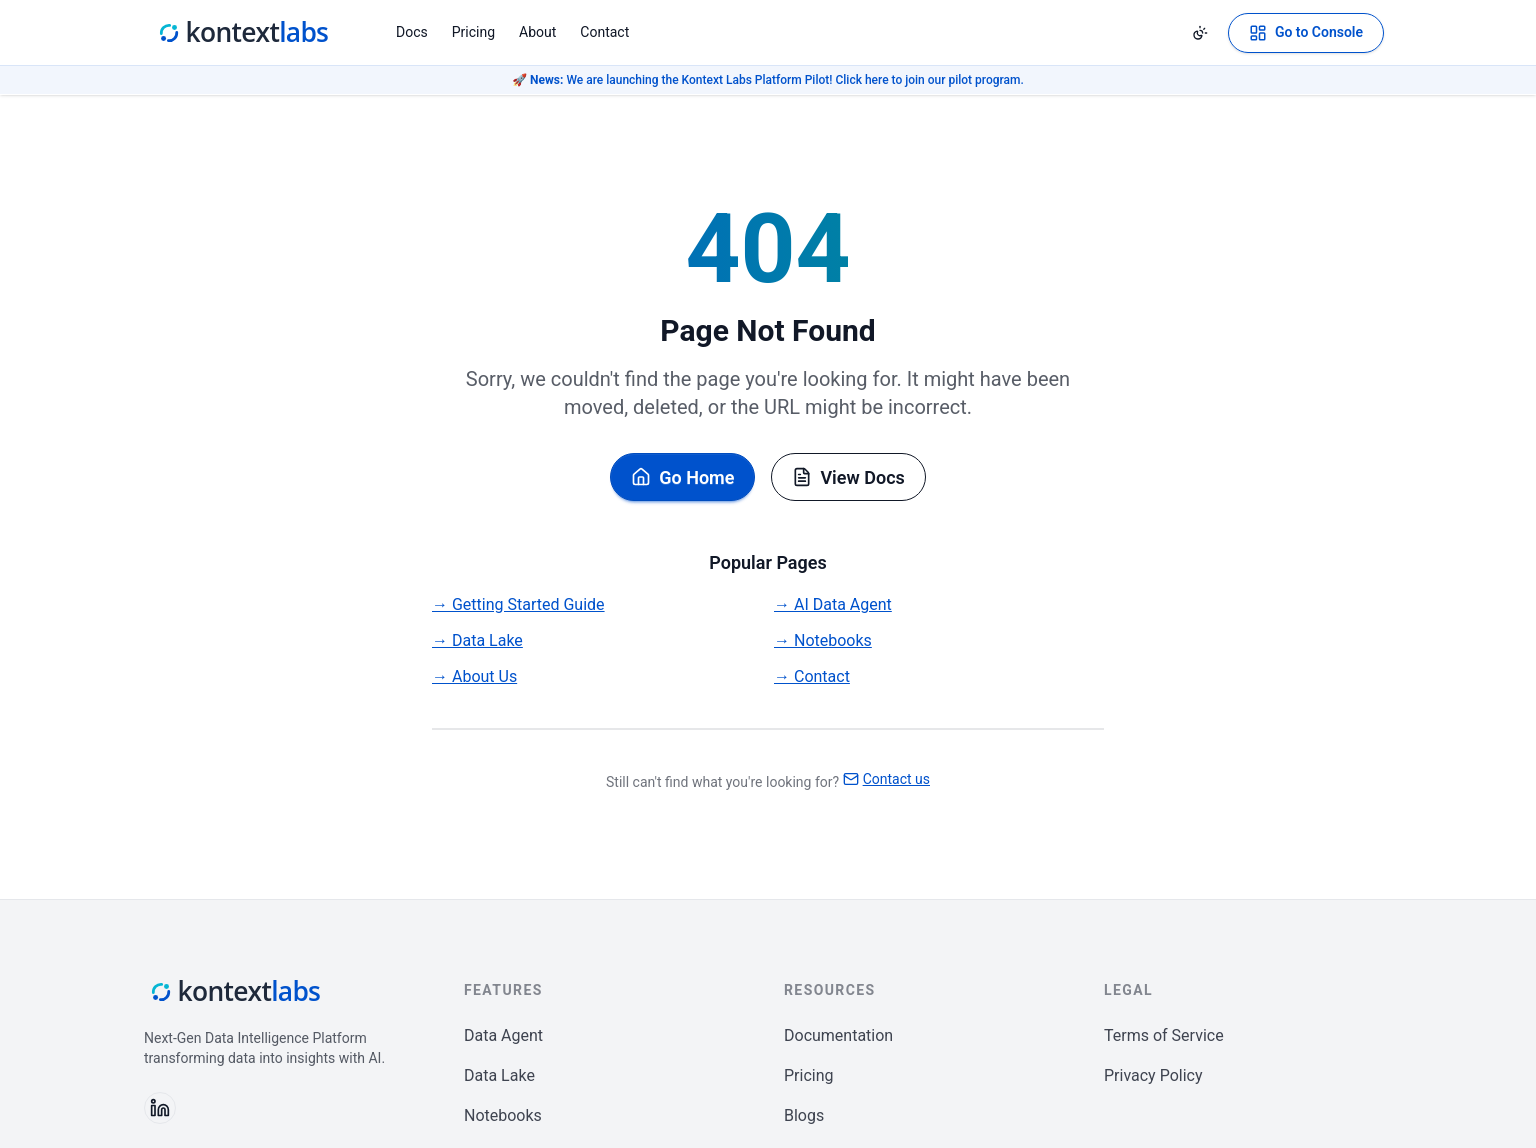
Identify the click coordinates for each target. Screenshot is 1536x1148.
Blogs (804, 1115)
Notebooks (503, 1115)
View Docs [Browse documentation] (848, 477)
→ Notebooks (823, 640)
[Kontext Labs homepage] (242, 33)
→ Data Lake (477, 640)
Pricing (473, 32)
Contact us (886, 779)
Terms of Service (1164, 1035)
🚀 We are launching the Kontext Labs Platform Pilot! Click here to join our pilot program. (768, 80)
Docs (412, 32)
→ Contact (812, 676)
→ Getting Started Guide (518, 604)
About (537, 32)
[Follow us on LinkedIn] (160, 1108)
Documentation (838, 1035)
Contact (604, 32)
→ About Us (474, 676)
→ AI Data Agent (833, 604)
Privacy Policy (1153, 1075)
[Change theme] (1200, 33)
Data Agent (503, 1035)
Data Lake (499, 1075)
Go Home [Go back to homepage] (682, 477)
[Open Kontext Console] (1306, 33)
